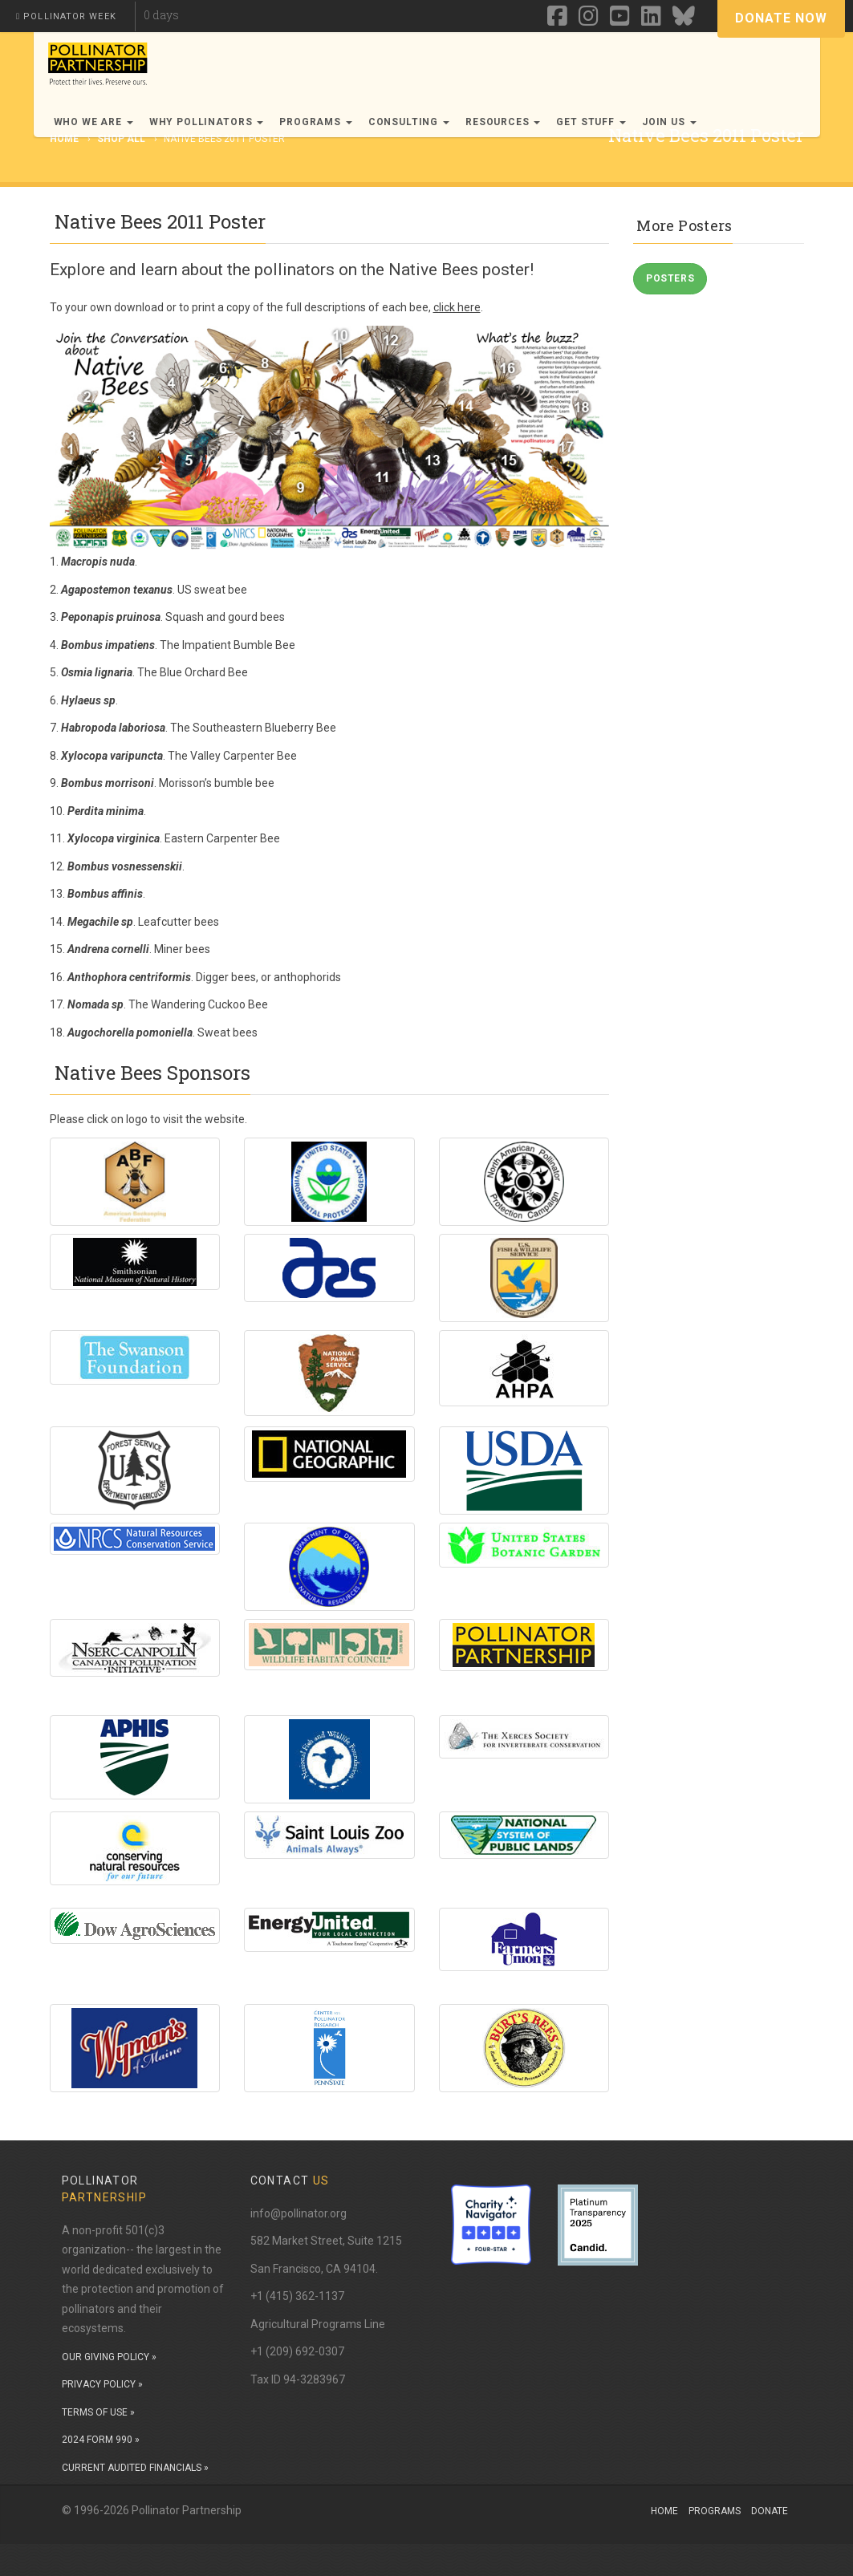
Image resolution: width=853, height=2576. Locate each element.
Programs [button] (315, 122)
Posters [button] (670, 278)
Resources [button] (502, 122)
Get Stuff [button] (590, 122)
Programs (714, 2511)
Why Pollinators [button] (206, 122)
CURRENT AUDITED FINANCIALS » (135, 2467)
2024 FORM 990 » (101, 2439)
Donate (769, 2511)
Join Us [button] (669, 122)
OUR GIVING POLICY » (109, 2357)
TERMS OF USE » (98, 2412)
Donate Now (781, 18)
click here (457, 307)
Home (664, 2511)
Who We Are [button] (93, 122)
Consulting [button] (408, 122)
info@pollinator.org (298, 2213)
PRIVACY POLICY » (102, 2384)
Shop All (121, 138)
